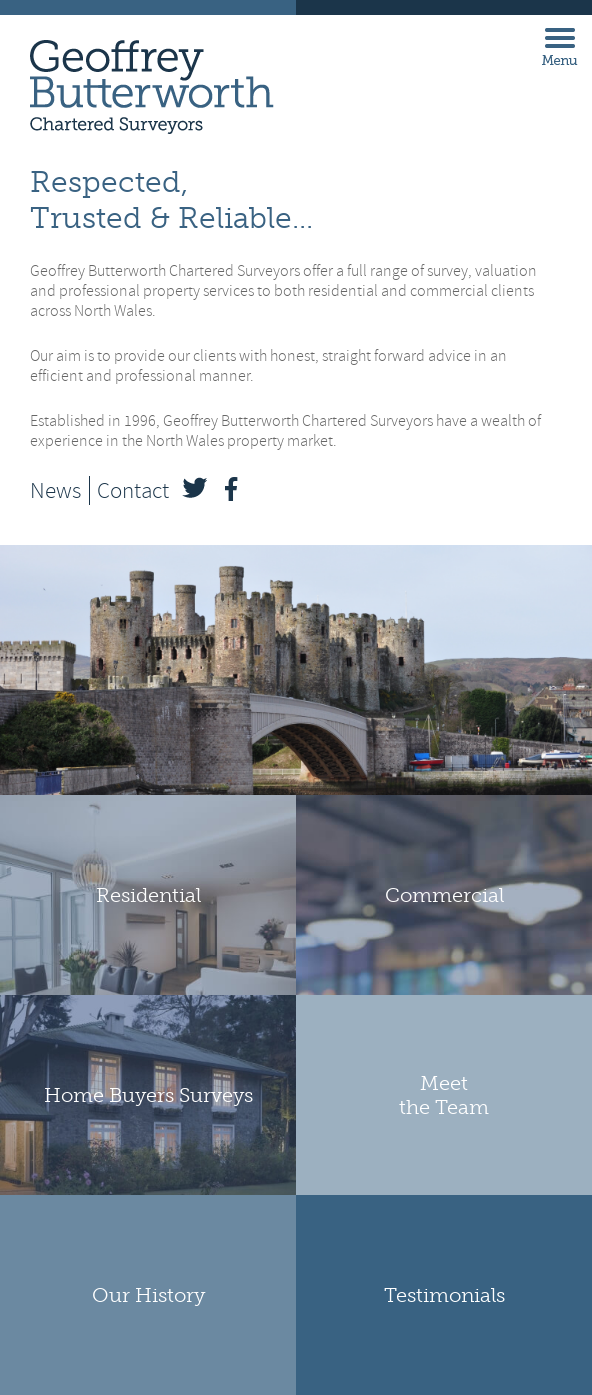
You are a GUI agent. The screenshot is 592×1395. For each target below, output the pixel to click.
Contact (133, 490)
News (55, 490)
